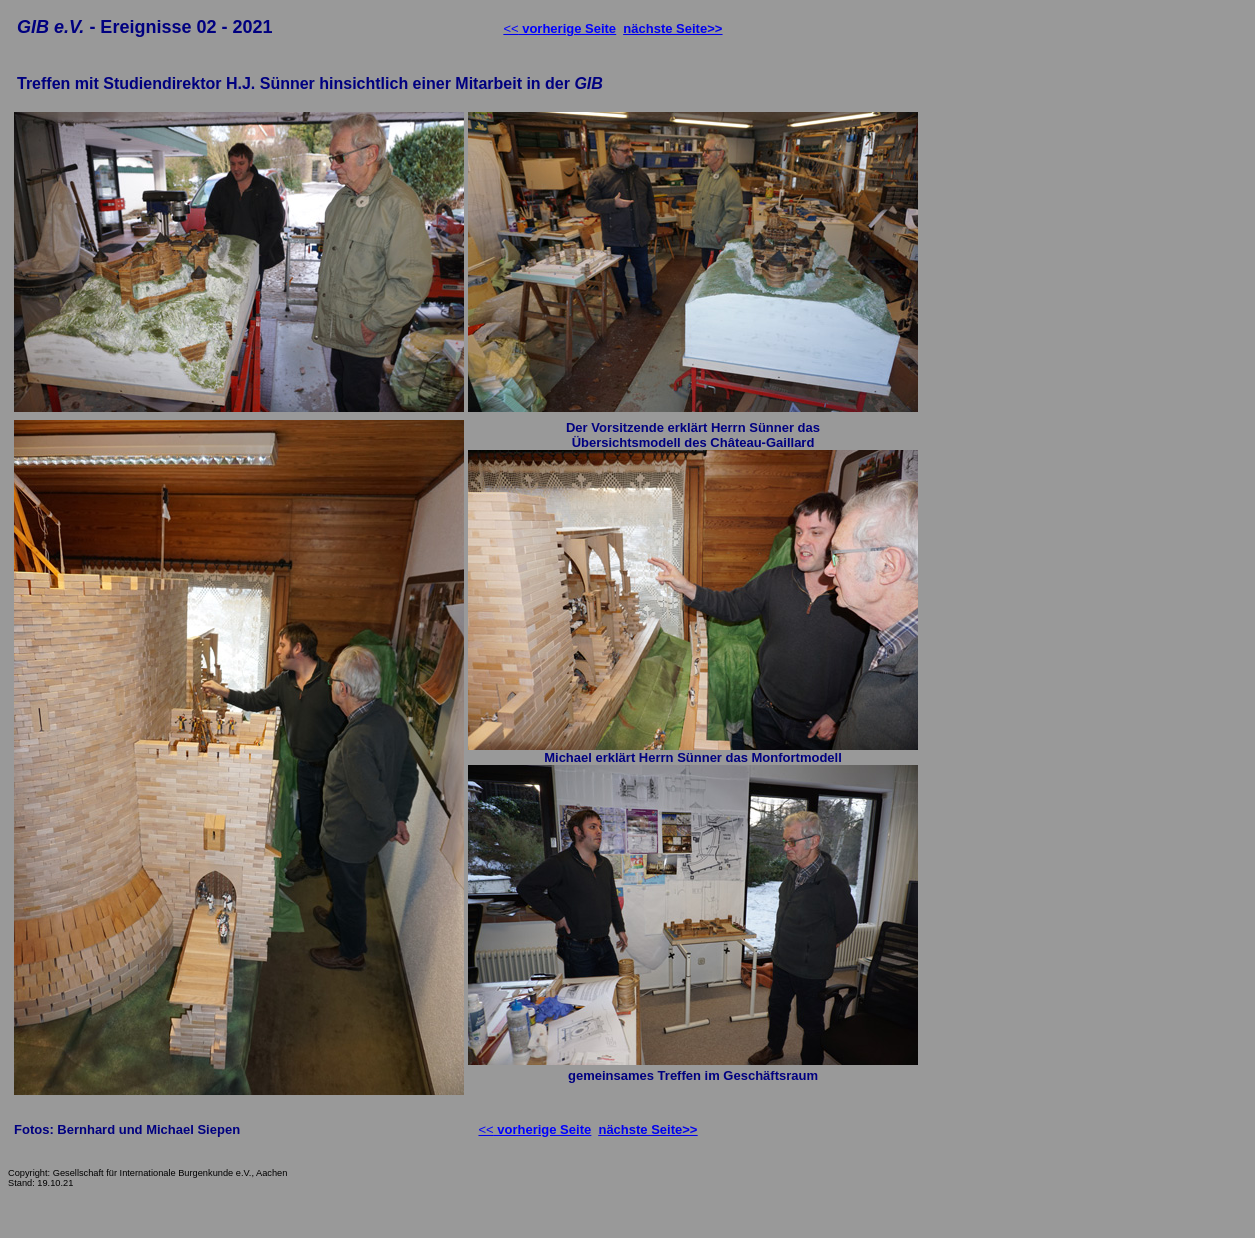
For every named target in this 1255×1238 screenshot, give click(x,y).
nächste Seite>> (672, 28)
